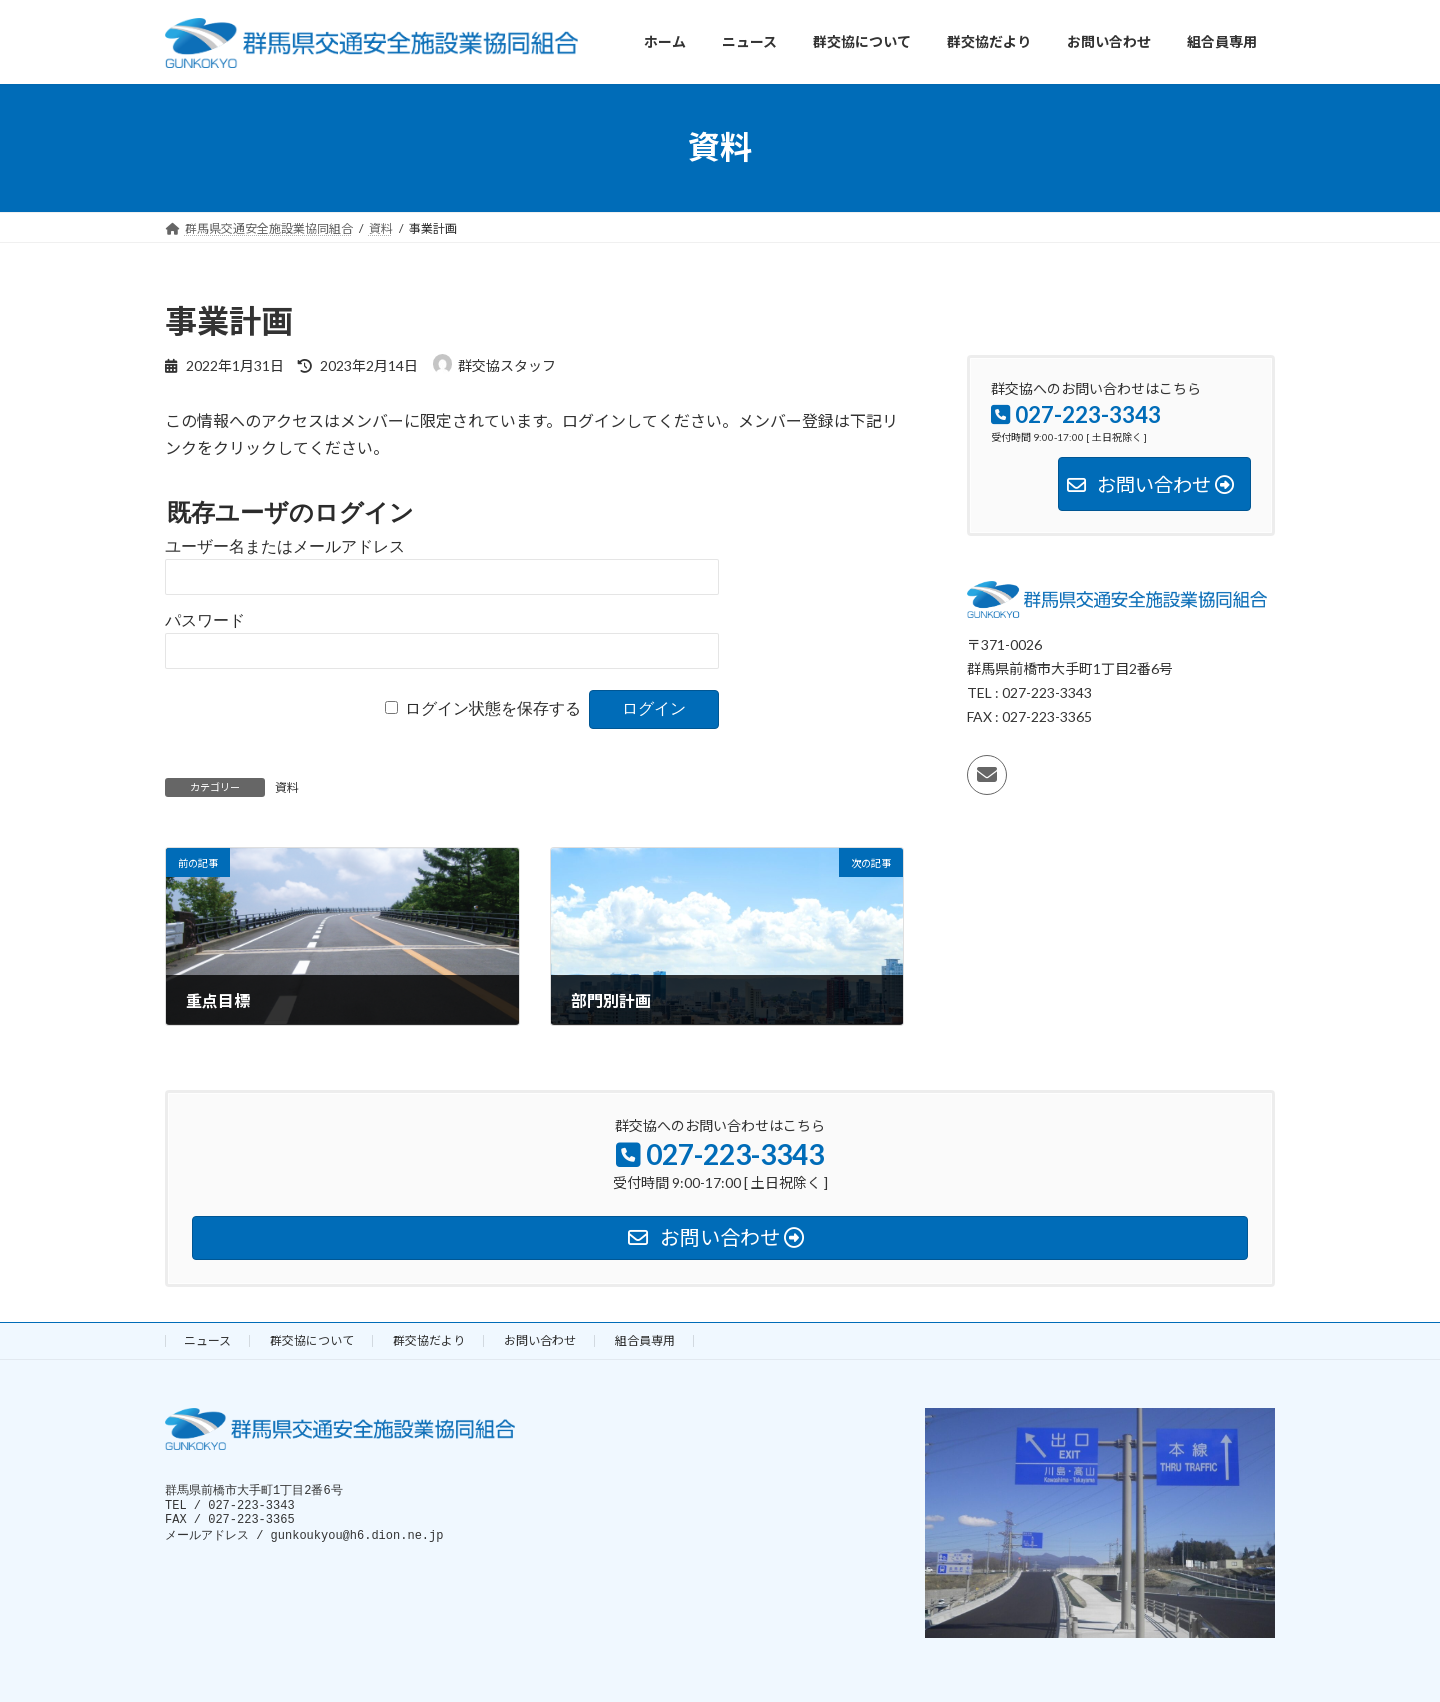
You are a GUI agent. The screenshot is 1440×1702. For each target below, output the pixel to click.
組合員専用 (645, 1340)
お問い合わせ (540, 1340)
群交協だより (429, 1340)
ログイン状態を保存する (493, 708)
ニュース (207, 1340)
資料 (287, 787)
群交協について (312, 1340)
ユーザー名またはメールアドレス (285, 546)
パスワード (205, 620)
